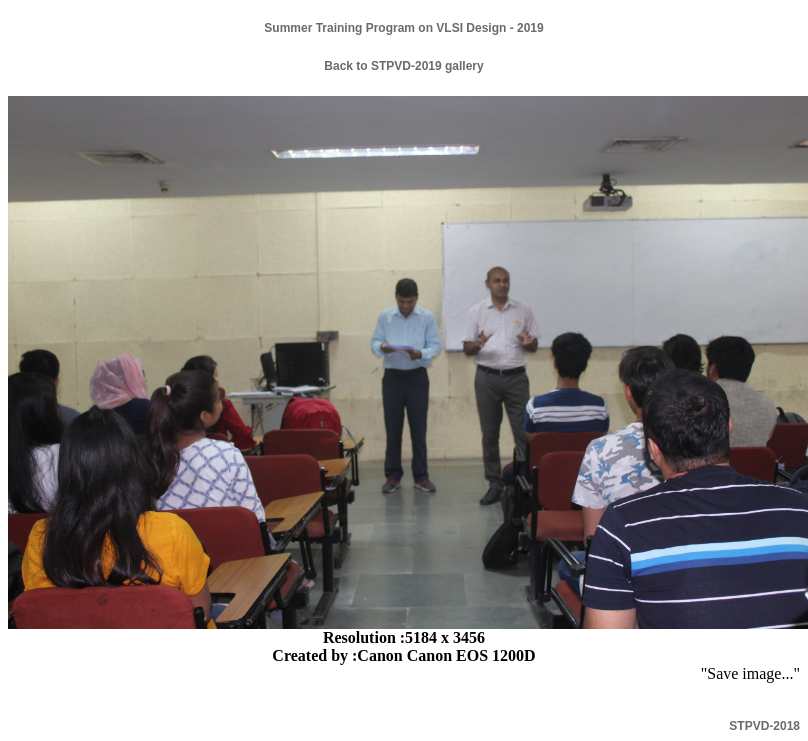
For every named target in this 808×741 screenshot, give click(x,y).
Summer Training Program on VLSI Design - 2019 (403, 28)
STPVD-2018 (764, 726)
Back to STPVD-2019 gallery (403, 66)
